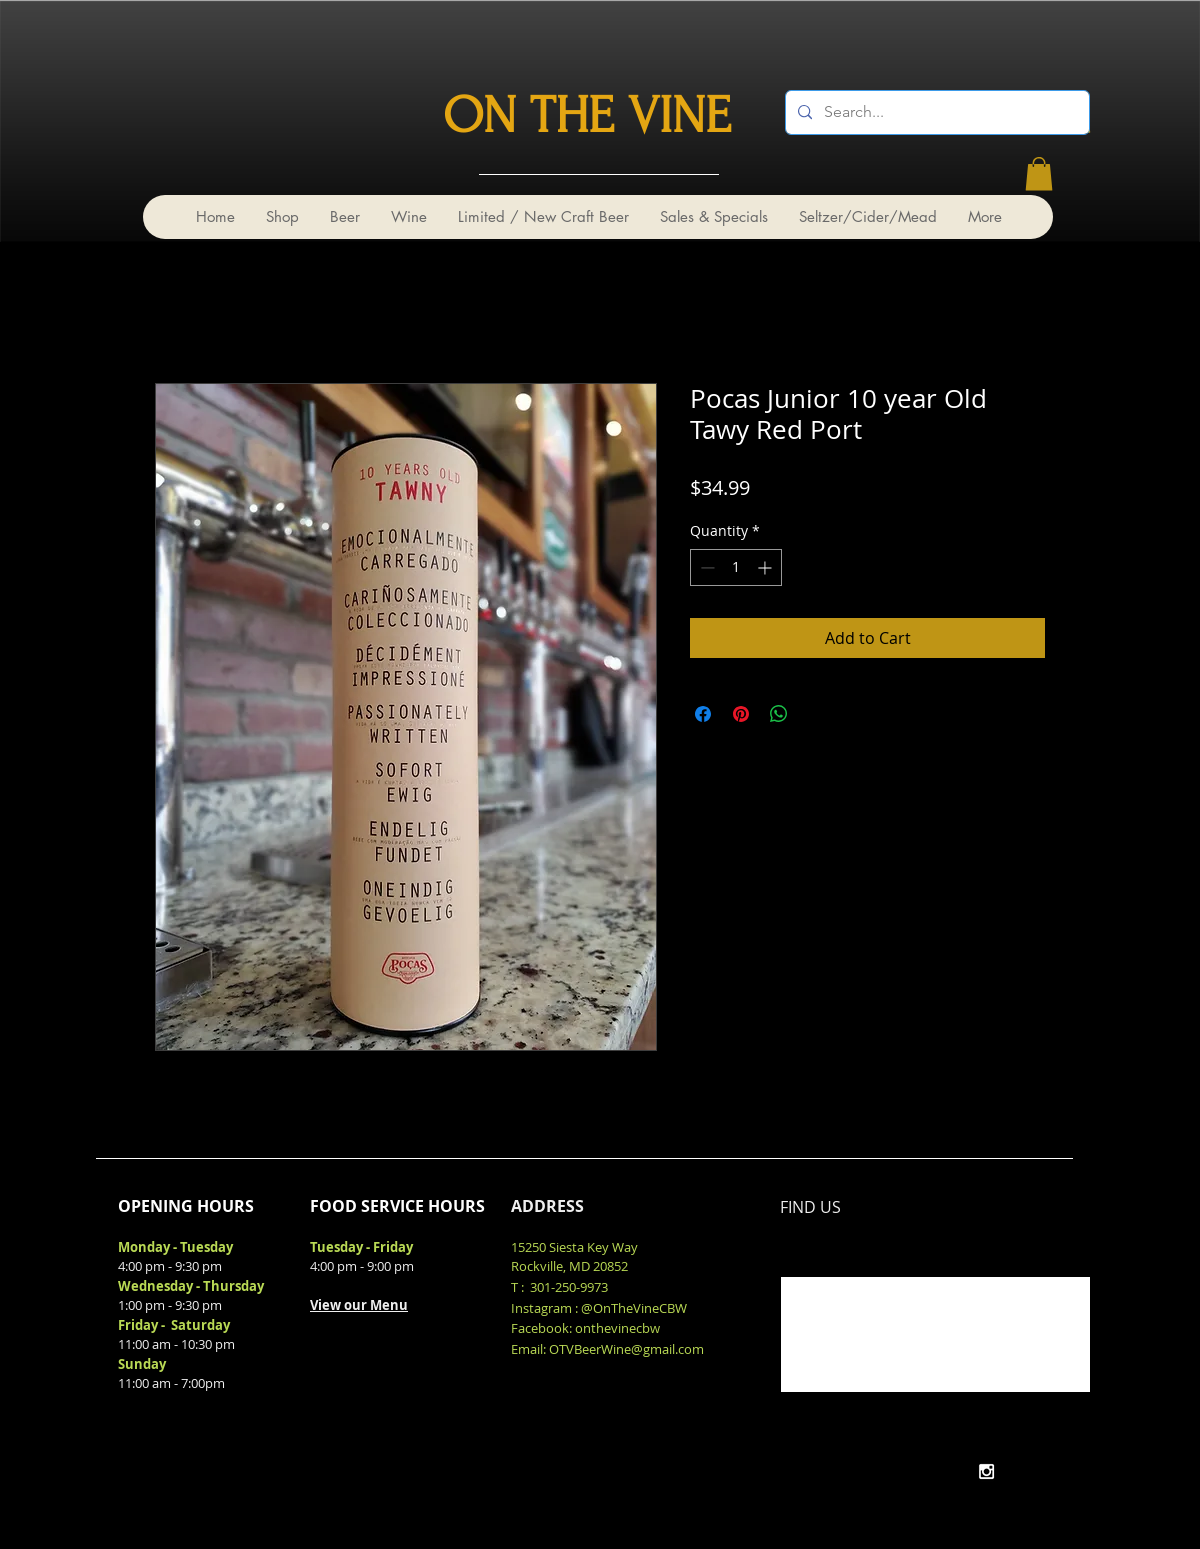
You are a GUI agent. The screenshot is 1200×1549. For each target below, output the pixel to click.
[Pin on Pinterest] (741, 714)
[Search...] (935, 112)
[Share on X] (817, 714)
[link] (1039, 173)
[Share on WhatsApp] (779, 714)
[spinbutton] (736, 567)
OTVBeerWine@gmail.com (626, 1349)
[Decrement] (705, 567)
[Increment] (766, 567)
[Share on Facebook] (703, 714)
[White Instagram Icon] (986, 1471)
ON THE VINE (587, 116)
